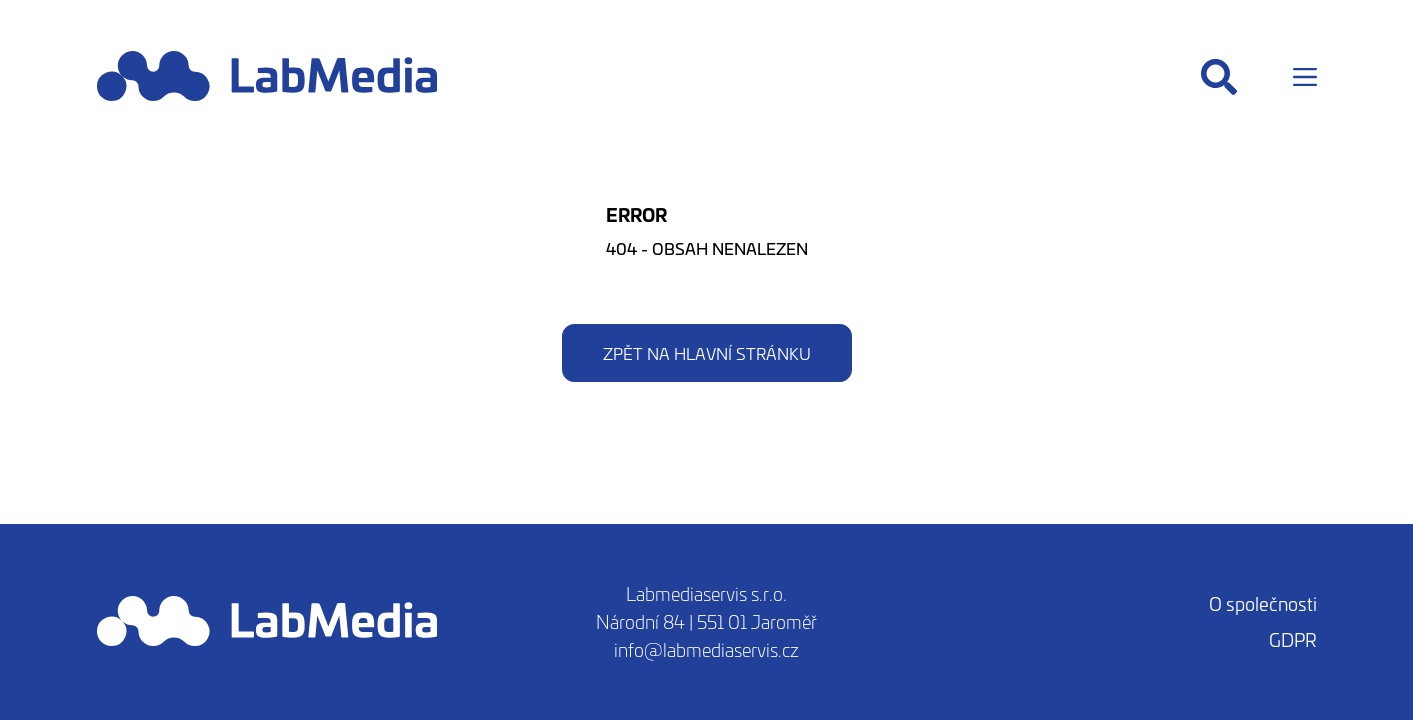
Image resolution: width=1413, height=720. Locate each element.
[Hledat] (1219, 77)
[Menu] (1305, 77)
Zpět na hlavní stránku (707, 353)
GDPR (1293, 639)
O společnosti (1263, 603)
